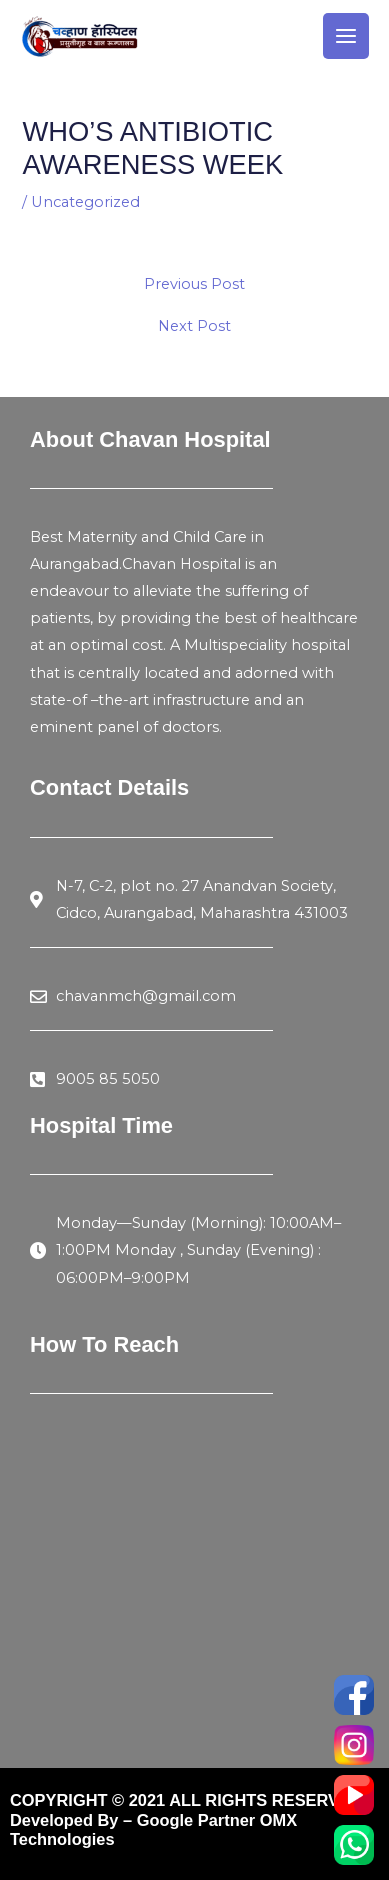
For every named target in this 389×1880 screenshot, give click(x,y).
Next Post (194, 326)
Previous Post (194, 284)
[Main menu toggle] (346, 36)
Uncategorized (85, 202)
